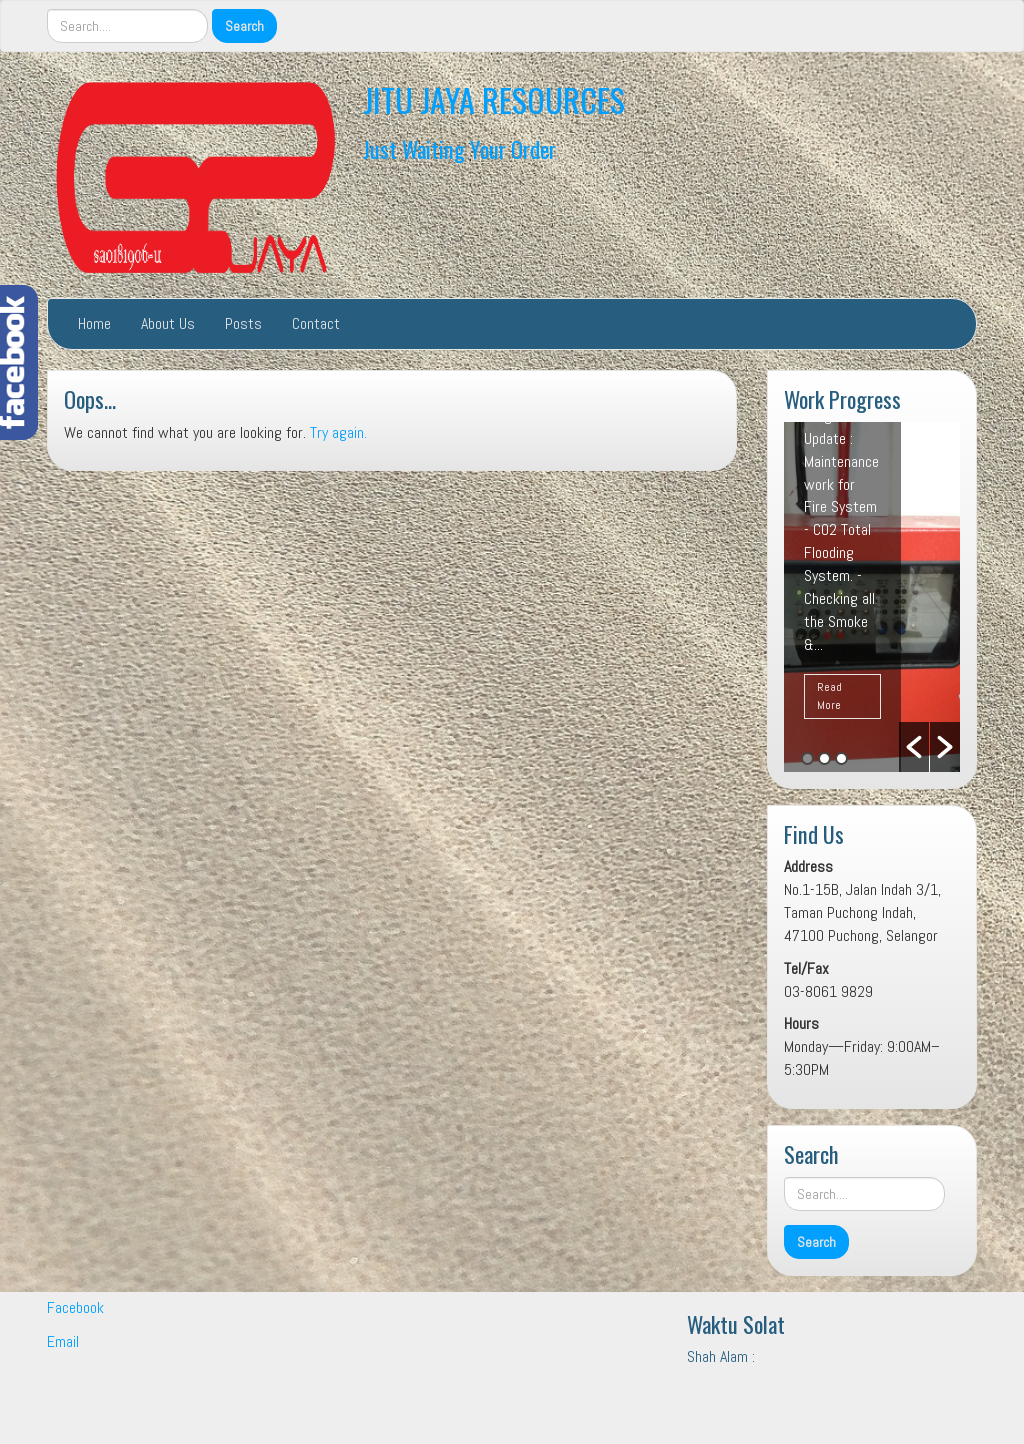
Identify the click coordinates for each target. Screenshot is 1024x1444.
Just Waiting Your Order (459, 148)
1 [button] (807, 758)
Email (63, 1341)
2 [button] (824, 758)
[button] (914, 747)
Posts (243, 323)
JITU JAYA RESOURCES (494, 99)
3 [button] (841, 758)
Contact (316, 323)
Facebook (75, 1307)
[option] (872, 597)
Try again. (338, 432)
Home (94, 323)
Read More (829, 695)
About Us (168, 323)
